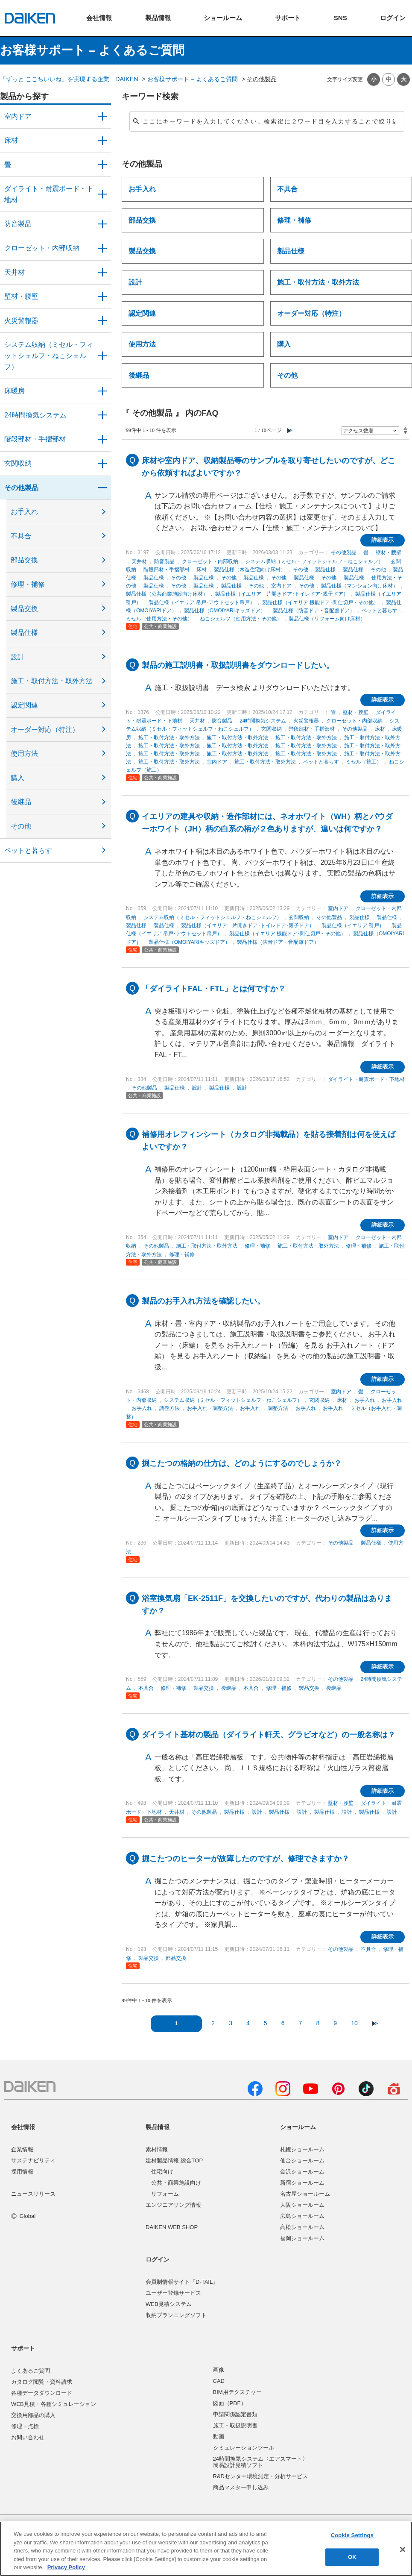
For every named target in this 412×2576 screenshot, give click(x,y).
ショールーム (298, 2127)
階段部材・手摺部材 (35, 439)
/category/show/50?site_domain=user (102, 224)
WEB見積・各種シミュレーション (53, 2404)
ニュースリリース (33, 2194)
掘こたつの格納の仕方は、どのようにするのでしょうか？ (242, 1463)
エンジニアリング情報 (173, 2205)
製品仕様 (24, 632)
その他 (21, 826)
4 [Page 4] (248, 2023)
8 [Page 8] (317, 2023)
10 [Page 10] (354, 2023)
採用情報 (22, 2171)
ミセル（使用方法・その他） (159, 619)
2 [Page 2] (213, 2023)
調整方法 (169, 1408)
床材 (11, 140)
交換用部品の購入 (33, 2415)
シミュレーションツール (243, 2447)
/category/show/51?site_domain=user (102, 415)
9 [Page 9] (335, 2023)
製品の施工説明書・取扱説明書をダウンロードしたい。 (238, 665)
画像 (218, 2370)
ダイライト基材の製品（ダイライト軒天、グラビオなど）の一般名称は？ (268, 1734)
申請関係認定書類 (235, 2414)
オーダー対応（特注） (45, 729)
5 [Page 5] (265, 2023)
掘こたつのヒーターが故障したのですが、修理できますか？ (245, 1858)
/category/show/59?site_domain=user (102, 141)
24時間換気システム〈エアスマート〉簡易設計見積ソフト (260, 2462)
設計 (17, 657)
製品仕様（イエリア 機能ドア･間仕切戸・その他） (320, 602)
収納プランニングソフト (176, 2315)
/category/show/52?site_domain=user (102, 321)
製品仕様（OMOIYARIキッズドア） (225, 611)
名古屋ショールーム (305, 2194)
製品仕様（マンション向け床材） (359, 586)
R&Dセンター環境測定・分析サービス (260, 2476)
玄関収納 (18, 463)
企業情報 (22, 2149)
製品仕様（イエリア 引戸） (352, 925)
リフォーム (165, 2194)
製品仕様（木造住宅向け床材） (250, 570)
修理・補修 (28, 584)
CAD (219, 2381)
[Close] (402, 2549)
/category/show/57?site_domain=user (102, 439)
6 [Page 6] (283, 2023)
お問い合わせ (27, 2437)
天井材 (14, 272)
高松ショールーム (302, 2227)
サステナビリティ (33, 2160)
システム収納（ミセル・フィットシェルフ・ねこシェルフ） (48, 355)
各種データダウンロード (41, 2393)
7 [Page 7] (300, 2023)
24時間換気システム (35, 415)
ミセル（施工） (364, 762)
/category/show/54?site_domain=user (102, 248)
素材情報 (157, 2149)
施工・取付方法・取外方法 (52, 680)
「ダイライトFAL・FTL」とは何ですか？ (214, 988)
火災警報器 (21, 320)
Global (23, 2216)
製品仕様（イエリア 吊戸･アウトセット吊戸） (202, 602)
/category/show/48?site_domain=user (102, 194)
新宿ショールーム (302, 2182)
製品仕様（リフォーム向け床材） (327, 619)
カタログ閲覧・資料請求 (41, 2382)
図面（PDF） (229, 2403)
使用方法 (24, 753)
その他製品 (21, 487)
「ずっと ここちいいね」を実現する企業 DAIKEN (69, 79)
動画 (218, 2436)
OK (352, 2557)
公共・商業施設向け (176, 2182)
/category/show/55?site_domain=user (102, 356)
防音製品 (18, 223)
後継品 (21, 801)
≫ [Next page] (375, 2023)
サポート (23, 2348)
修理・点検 (25, 2426)
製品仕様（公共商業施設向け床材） (167, 594)
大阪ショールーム (302, 2205)
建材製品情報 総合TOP (174, 2160)
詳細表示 (382, 540)
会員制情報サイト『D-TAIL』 (182, 2282)
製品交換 (24, 608)
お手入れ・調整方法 (210, 1408)
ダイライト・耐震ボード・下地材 (48, 194)
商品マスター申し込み (241, 2487)
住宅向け (162, 2171)
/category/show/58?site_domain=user (102, 488)
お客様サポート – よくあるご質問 (192, 79)
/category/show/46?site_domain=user (102, 165)
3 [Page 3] (230, 2023)
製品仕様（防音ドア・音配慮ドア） (314, 611)
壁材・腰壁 (21, 296)
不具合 (21, 536)
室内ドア (18, 116)
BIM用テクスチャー (237, 2392)
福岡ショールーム (302, 2238)
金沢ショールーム (302, 2171)
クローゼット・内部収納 (41, 248)
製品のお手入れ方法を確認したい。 (203, 1301)
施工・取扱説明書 (235, 2425)
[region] (206, 2548)
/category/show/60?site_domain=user (102, 391)
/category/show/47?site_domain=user (102, 296)
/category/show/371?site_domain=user (102, 117)
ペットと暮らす (28, 850)
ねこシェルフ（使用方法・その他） (241, 619)
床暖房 (14, 390)
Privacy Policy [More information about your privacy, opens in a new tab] (66, 2567)
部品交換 (24, 560)
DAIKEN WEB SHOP (172, 2227)
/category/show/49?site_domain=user (102, 273)
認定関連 (24, 705)
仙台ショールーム (302, 2160)
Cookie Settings (352, 2535)
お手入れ (24, 511)
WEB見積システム (169, 2304)
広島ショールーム (302, 2216)
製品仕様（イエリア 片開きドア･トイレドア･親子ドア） (281, 594)
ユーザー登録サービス (173, 2293)
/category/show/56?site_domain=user (102, 464)
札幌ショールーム (302, 2149)
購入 (17, 777)
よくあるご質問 (30, 2370)
